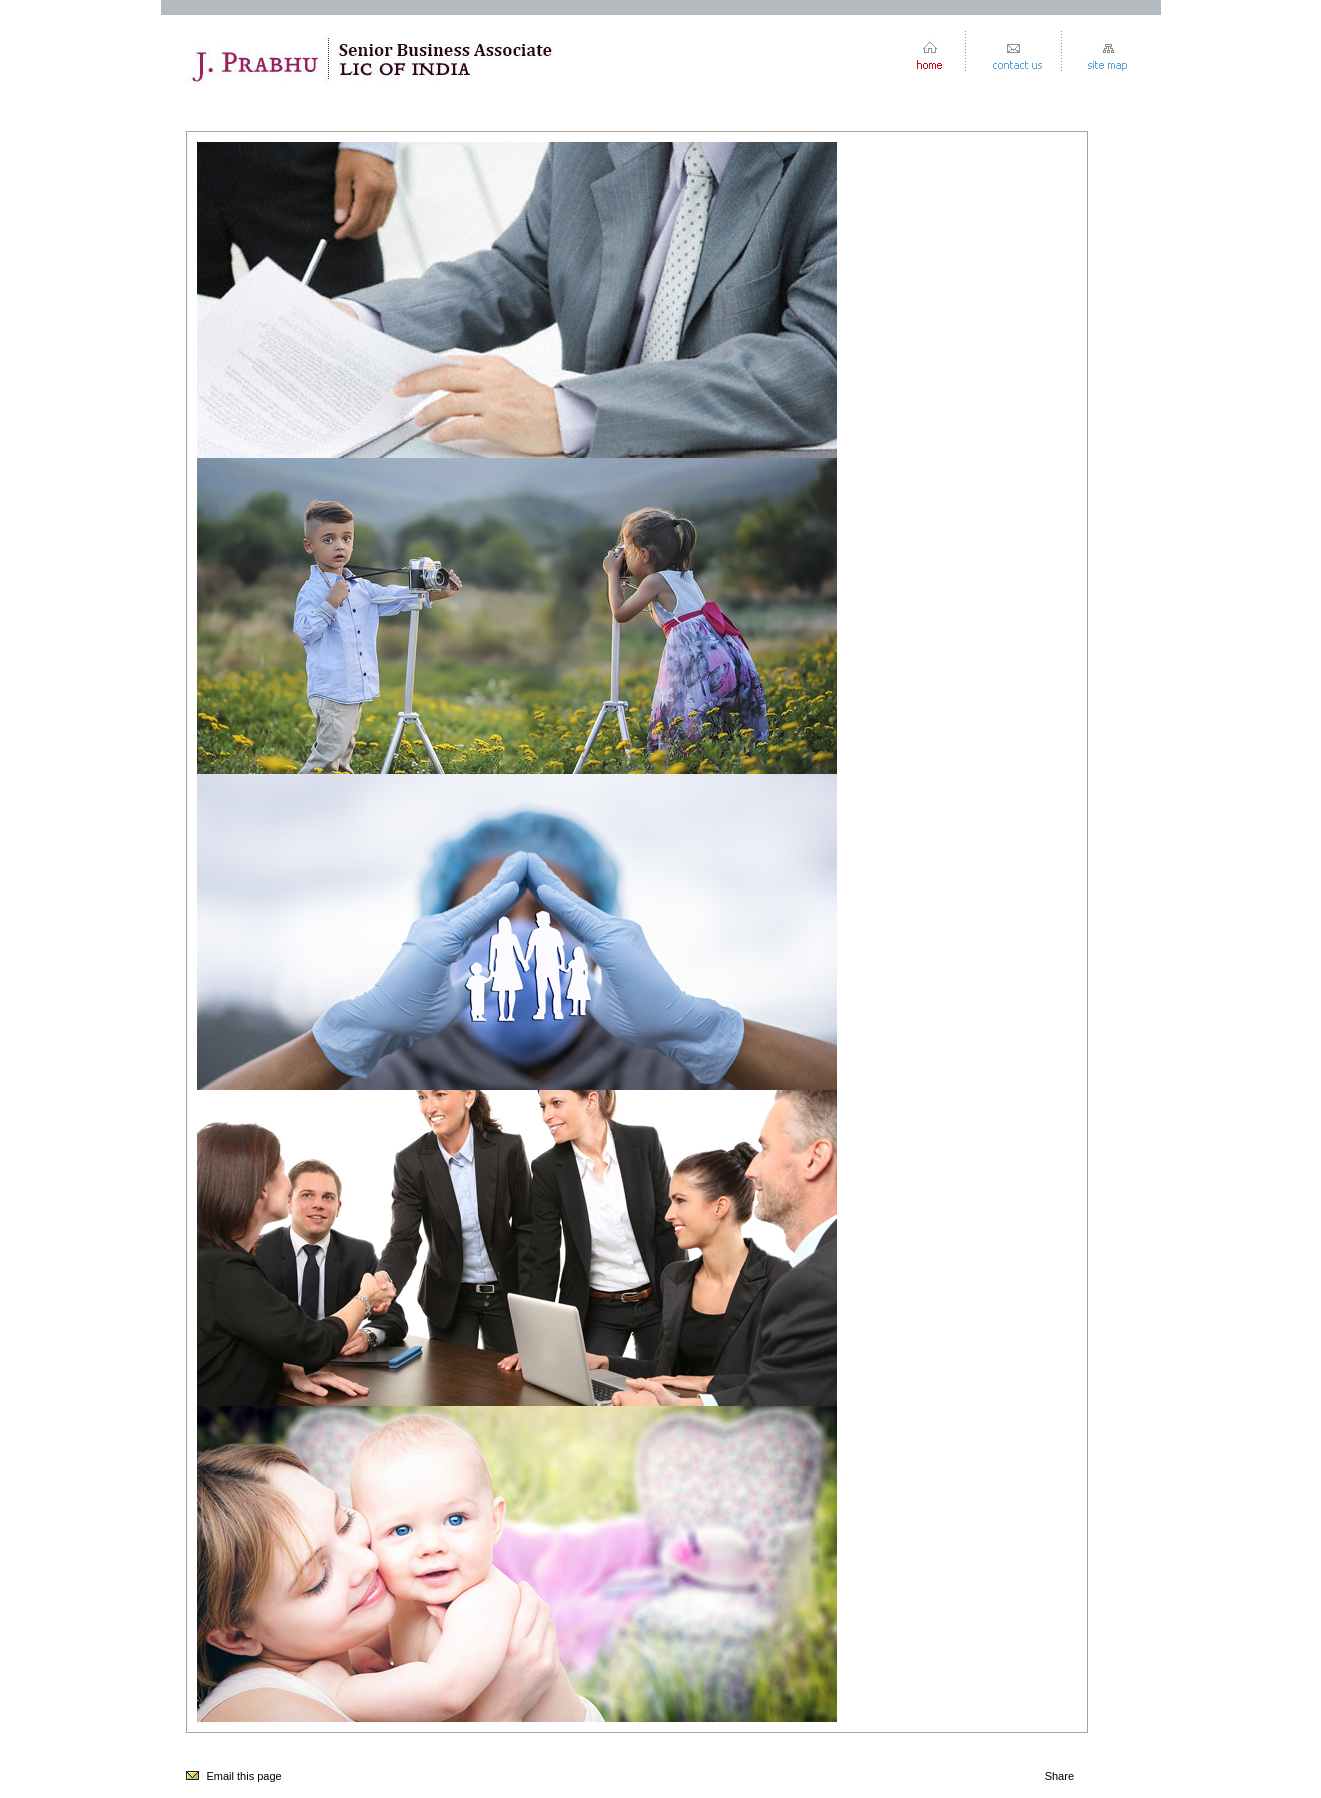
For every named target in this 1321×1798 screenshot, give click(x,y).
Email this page (244, 1776)
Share (1059, 1776)
